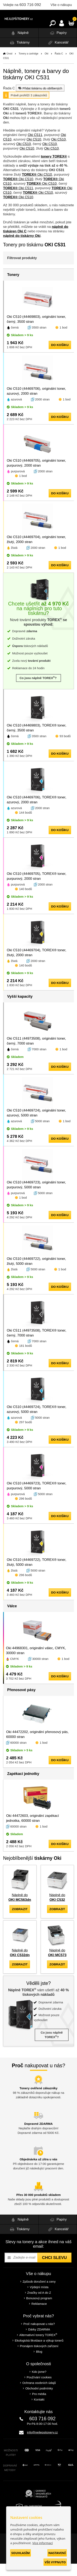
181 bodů (25, 1358)
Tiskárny (19, 55)
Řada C (59, 66)
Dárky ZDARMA (39, 2341)
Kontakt (39, 2411)
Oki (46, 66)
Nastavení (57, 2553)
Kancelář (58, 55)
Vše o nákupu (61, 5)
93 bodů (65, 748)
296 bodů (25, 1511)
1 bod (63, 339)
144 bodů (25, 825)
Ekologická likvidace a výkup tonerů (39, 2353)
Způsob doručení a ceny (39, 2294)
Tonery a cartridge (28, 66)
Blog (39, 2364)
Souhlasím (20, 2553)
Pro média (39, 2406)
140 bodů (25, 901)
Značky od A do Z (39, 2305)
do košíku (60, 357)
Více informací (42, 2543)
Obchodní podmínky (39, 2400)
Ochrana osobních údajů (39, 2395)
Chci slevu (54, 2270)
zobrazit (20, 1921)
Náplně (19, 45)
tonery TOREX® (54, 169)
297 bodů (25, 1434)
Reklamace (39, 2316)
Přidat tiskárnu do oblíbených (39, 100)
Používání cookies (39, 2389)
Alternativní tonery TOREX (39, 2347)
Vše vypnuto (55, 2562)
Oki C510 (33, 152)
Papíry (58, 45)
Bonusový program (39, 2310)
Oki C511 (35, 147)
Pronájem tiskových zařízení (39, 2358)
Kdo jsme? (39, 2384)
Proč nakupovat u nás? (39, 2336)
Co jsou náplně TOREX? (38, 690)
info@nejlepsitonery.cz (42, 2444)
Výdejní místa (39, 2299)
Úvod (9, 66)
